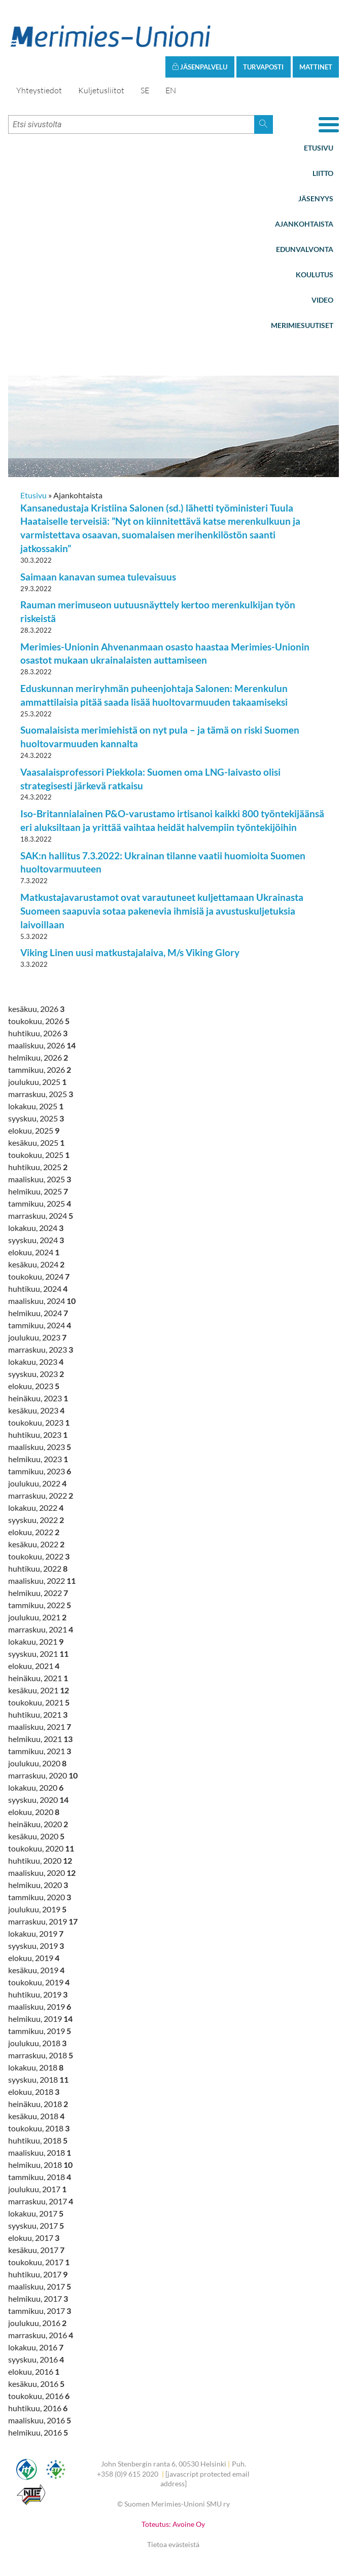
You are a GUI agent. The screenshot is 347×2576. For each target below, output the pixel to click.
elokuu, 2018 (33, 2091)
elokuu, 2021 (33, 1666)
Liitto (323, 173)
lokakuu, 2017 (35, 2213)
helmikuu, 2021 (40, 1739)
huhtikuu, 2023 (37, 1434)
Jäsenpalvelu (199, 67)
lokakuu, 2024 (35, 1227)
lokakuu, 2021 (35, 1641)
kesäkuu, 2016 (36, 2383)
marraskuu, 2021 (40, 1629)
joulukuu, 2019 (37, 1909)
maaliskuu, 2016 (39, 2420)
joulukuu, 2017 (37, 2189)
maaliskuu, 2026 (42, 1045)
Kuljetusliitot (101, 90)
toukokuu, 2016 (39, 2396)
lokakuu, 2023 (35, 1361)
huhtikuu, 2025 (37, 1167)
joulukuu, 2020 (37, 1763)
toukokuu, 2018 (39, 2128)
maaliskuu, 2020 (42, 1872)
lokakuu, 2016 (35, 2347)
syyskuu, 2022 (36, 1520)
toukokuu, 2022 (39, 1556)
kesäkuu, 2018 (36, 2116)
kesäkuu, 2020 (36, 1836)
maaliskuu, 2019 (39, 2006)
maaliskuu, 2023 (39, 1447)
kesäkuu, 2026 (36, 1008)
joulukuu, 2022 (37, 1483)
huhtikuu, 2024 (37, 1288)
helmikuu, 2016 (38, 2432)
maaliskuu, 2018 (39, 2152)
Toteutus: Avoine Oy (173, 2524)
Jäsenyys (315, 198)
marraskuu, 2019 (43, 1921)
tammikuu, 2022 (39, 1605)
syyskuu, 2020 (38, 1799)
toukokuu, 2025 (39, 1154)
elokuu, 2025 (33, 1130)
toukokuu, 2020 (41, 1848)
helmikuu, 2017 (38, 2298)
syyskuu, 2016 (36, 2359)
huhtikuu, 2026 (37, 1033)
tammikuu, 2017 (39, 2310)
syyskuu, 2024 (36, 1240)
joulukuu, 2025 (37, 1081)
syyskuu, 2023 (36, 1373)
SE (145, 90)
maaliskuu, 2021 (39, 1726)
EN (170, 90)
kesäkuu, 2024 (36, 1264)
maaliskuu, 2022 (42, 1580)
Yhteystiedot (39, 90)
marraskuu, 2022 (40, 1495)
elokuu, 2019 (33, 1958)
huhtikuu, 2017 (37, 2274)
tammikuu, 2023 (39, 1471)
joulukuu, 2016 (37, 2323)
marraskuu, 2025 (40, 1094)
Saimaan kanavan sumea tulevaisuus (98, 577)
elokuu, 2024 (33, 1252)
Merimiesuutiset (302, 325)
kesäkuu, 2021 (38, 1690)
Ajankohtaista (304, 224)
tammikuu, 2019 (39, 2031)
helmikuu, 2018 (40, 2164)
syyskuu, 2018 (38, 2079)
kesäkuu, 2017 (36, 2250)
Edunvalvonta (304, 249)
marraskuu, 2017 (40, 2201)
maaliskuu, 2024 (42, 1300)
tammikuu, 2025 (39, 1203)
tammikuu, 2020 (39, 1897)
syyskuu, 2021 (38, 1653)
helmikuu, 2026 (38, 1057)
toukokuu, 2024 (39, 1276)
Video (322, 300)
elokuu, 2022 (33, 1532)
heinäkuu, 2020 (38, 1824)
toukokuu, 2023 (39, 1422)
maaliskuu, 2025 (39, 1179)
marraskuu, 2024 (40, 1215)
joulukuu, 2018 (37, 2043)
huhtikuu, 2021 (37, 1714)
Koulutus (314, 274)
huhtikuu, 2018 (37, 2140)
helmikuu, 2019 (40, 2018)
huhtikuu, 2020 (40, 1860)
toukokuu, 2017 (39, 2262)
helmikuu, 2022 (38, 1593)
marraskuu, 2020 (43, 1775)
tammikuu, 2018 (39, 2177)
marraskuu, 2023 (40, 1349)
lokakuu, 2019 (35, 1933)
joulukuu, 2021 (37, 1617)
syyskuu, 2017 (36, 2225)
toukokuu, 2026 (39, 1021)
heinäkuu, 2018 (38, 2104)
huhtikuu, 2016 (37, 2408)
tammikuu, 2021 (39, 1751)
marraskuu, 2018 (40, 2055)
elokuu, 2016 (33, 2371)
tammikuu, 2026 (39, 1069)
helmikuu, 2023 (38, 1459)
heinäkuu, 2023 (38, 1398)
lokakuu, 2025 (35, 1106)
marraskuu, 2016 (40, 2335)
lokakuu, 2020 (35, 1787)
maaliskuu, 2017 (39, 2286)
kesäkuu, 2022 (36, 1544)
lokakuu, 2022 (35, 1507)
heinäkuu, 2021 (38, 1678)
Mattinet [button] (315, 67)
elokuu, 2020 (33, 1812)
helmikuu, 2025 (38, 1191)
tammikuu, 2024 (39, 1325)
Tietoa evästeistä (173, 2544)
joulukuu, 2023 (37, 1337)
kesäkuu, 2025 (36, 1142)
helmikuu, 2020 (38, 1885)
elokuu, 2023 (33, 1386)
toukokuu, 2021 (39, 1702)
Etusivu (318, 147)
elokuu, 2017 (33, 2237)
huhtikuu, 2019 (37, 1994)
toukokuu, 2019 (39, 1982)
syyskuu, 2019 (36, 1945)
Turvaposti (263, 67)
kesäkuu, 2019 (36, 1970)
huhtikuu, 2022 (37, 1568)
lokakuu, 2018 (35, 2067)
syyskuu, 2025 (36, 1118)
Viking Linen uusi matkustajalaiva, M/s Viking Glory (129, 952)
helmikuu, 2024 (38, 1313)
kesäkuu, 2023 (36, 1410)
